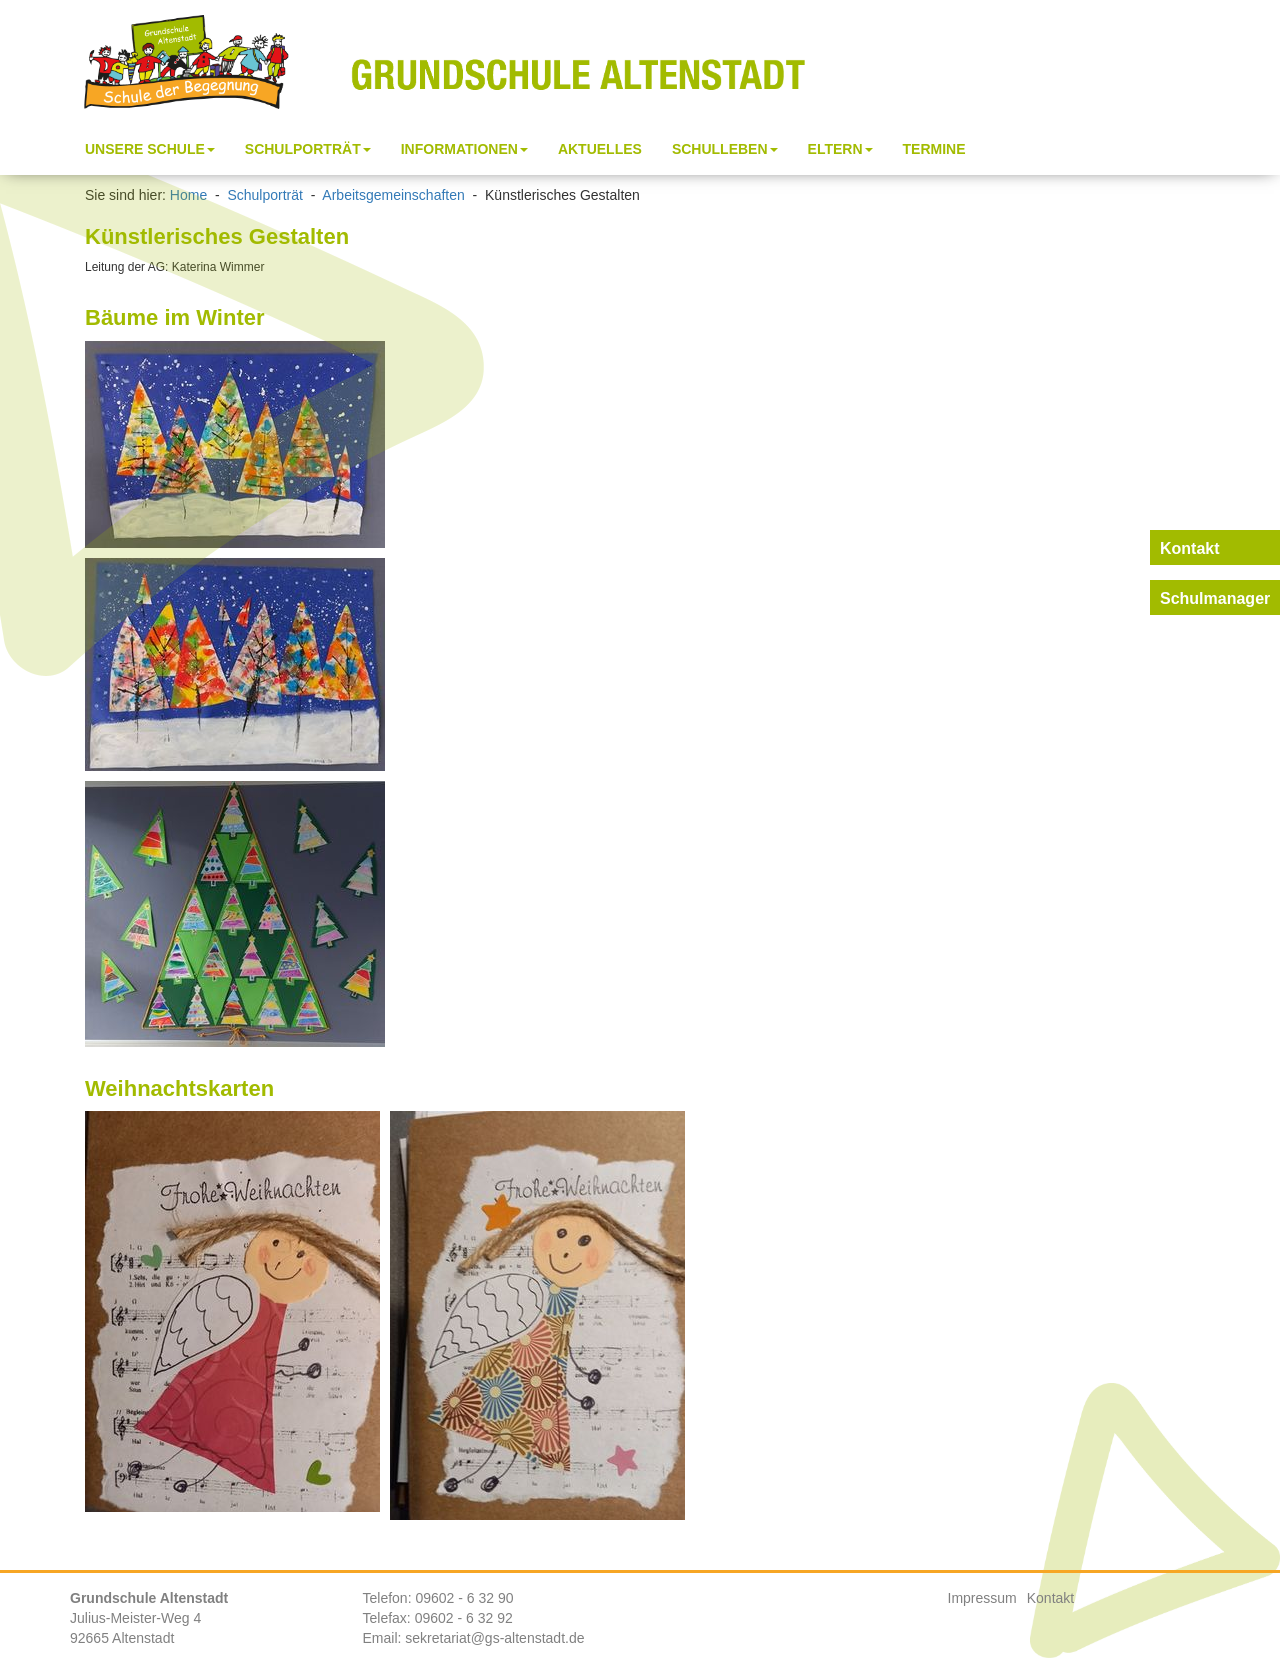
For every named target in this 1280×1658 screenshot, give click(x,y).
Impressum (982, 1598)
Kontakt (1050, 1598)
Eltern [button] (840, 149)
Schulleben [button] (725, 149)
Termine (934, 149)
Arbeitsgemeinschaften (393, 195)
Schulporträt (264, 195)
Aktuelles (600, 149)
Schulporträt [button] (308, 149)
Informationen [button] (464, 149)
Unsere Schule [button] (150, 149)
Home (188, 195)
